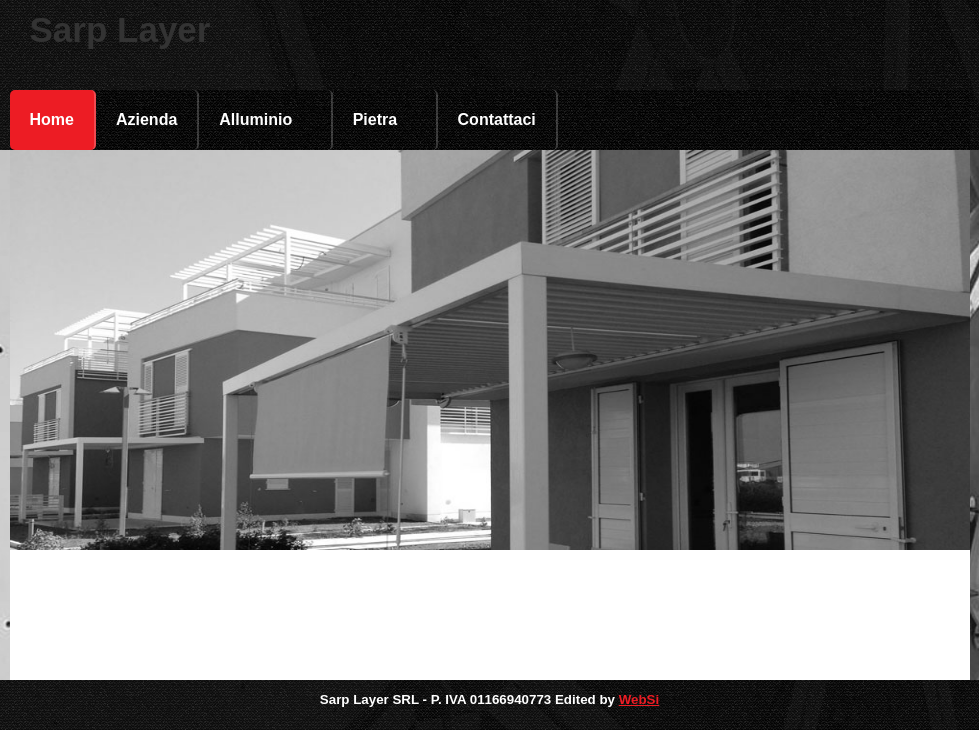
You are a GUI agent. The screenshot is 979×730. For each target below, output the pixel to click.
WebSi (639, 699)
